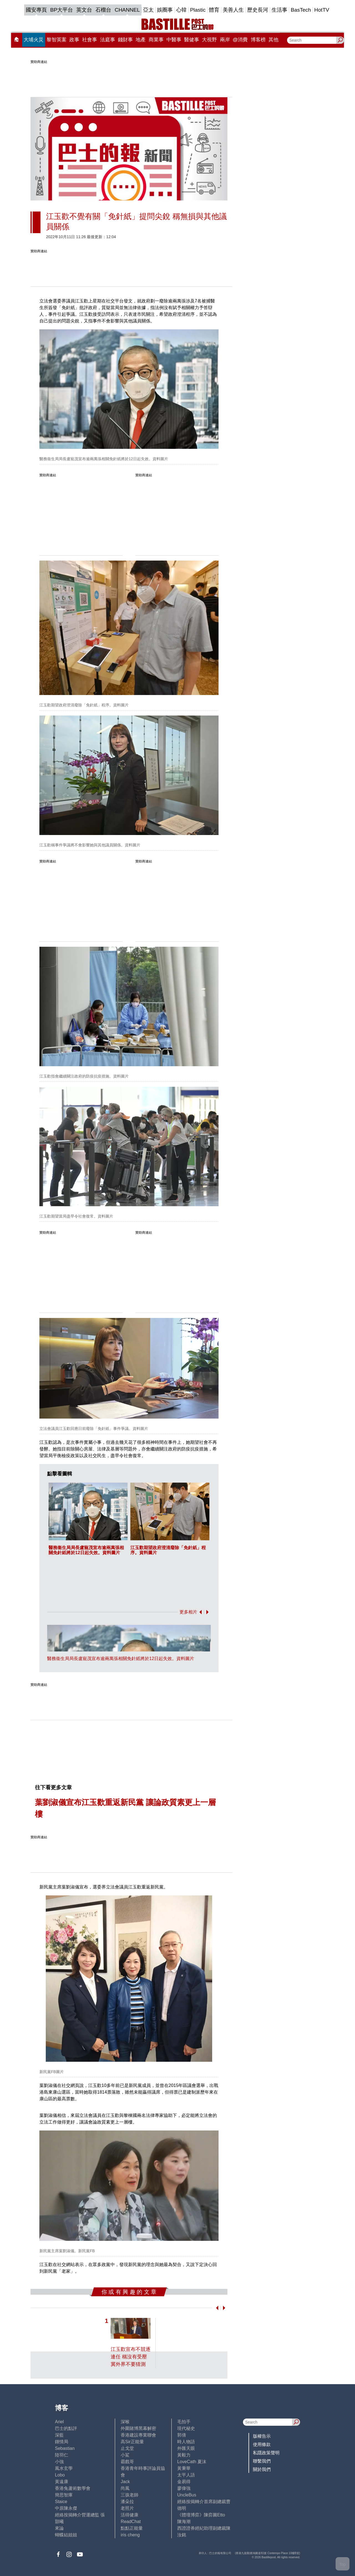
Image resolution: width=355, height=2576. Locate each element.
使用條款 (262, 2444)
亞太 (148, 10)
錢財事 (125, 39)
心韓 (181, 10)
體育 (214, 10)
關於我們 (262, 2469)
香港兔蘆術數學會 (72, 2488)
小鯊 (125, 2455)
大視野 (209, 39)
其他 (273, 39)
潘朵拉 (127, 2501)
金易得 (184, 2481)
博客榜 (258, 39)
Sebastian (65, 2448)
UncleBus (186, 2495)
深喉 (125, 2421)
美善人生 (233, 10)
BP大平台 (61, 10)
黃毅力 (184, 2455)
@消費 (240, 39)
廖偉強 (184, 2488)
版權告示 (262, 2436)
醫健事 (191, 39)
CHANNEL (127, 10)
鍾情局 (61, 2441)
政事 (74, 39)
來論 (59, 2528)
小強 (59, 2461)
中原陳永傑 (66, 2508)
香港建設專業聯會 (138, 2435)
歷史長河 (257, 10)
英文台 (84, 10)
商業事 (156, 39)
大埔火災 (34, 39)
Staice (61, 2501)
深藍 (59, 2435)
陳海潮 (184, 2521)
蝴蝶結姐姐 (66, 2534)
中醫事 (173, 39)
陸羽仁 (61, 2455)
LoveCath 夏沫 (191, 2461)
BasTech (301, 10)
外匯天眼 (186, 2448)
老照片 (127, 2508)
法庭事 (107, 39)
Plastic (198, 10)
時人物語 (186, 2441)
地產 (141, 39)
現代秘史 (186, 2428)
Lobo (60, 2475)
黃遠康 (61, 2481)
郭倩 (181, 2435)
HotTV (321, 10)
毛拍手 (184, 2421)
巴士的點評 (66, 2428)
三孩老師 (129, 2495)
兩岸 (225, 39)
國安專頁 (36, 10)
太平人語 (186, 2475)
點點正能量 (132, 2528)
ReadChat (131, 2521)
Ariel (59, 2421)
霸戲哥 (127, 2461)
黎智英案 (57, 39)
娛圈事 (165, 10)
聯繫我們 (262, 2461)
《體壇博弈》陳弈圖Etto (201, 2515)
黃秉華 (184, 2468)
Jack (125, 2481)
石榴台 (103, 10)
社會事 (89, 39)
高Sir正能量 (132, 2441)
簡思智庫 (64, 2495)
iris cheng (130, 2534)
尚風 (125, 2488)
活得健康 (129, 2515)
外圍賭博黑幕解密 (138, 2428)
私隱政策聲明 (266, 2452)
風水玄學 (64, 2468)
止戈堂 (127, 2448)
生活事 (279, 10)
